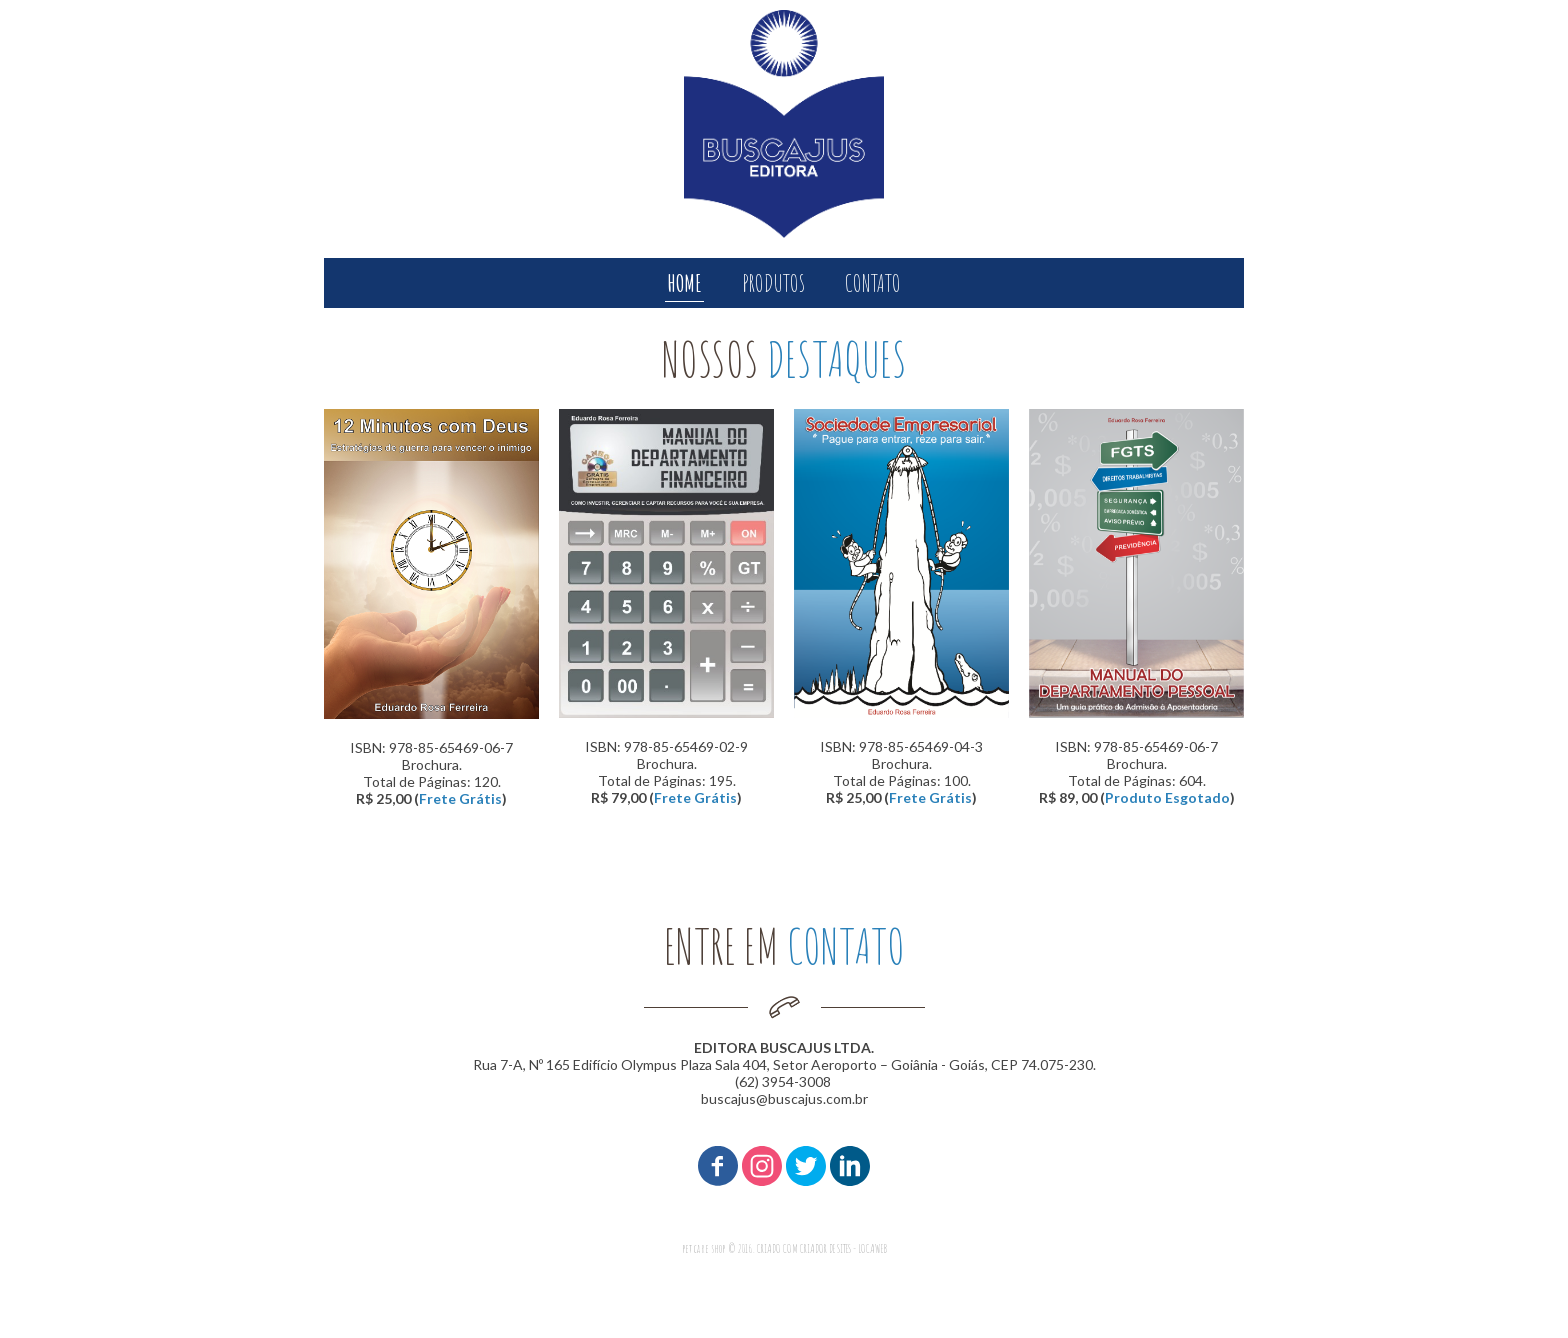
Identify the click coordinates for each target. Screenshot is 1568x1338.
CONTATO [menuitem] (873, 283)
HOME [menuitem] (684, 283)
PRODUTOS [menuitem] (773, 283)
